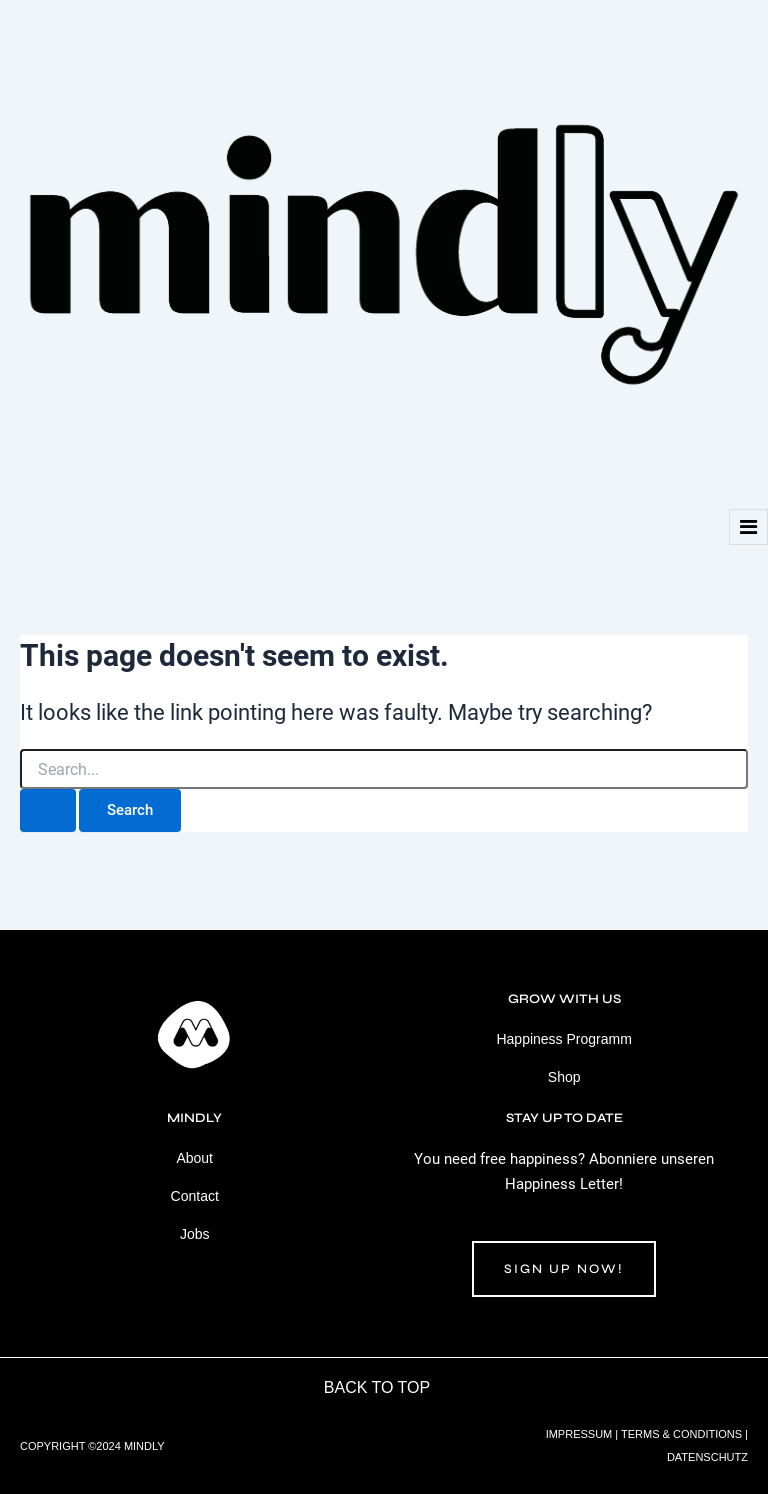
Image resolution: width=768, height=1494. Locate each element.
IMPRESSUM (579, 1434)
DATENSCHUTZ (707, 1457)
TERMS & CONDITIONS (681, 1434)
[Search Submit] (48, 810)
